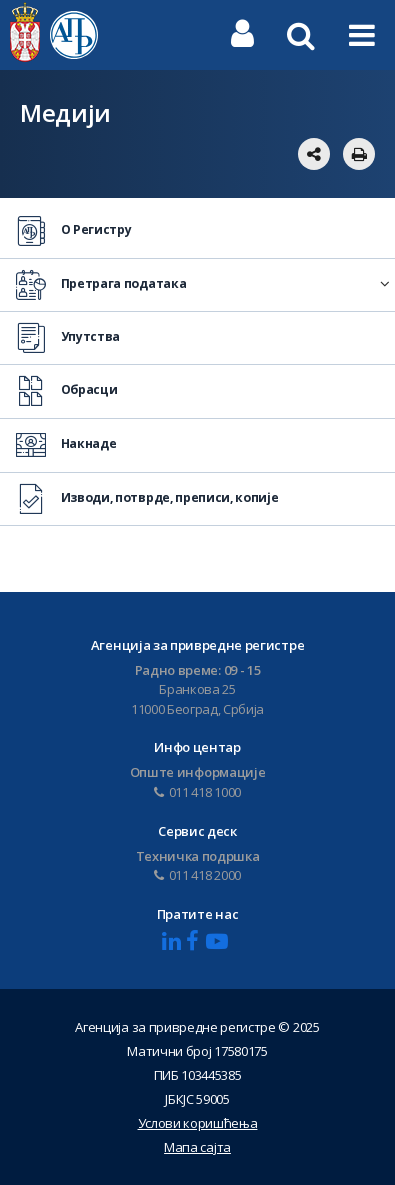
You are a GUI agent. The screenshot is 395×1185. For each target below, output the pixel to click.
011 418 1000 (197, 792)
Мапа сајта (197, 1147)
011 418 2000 (197, 875)
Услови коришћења (198, 1123)
